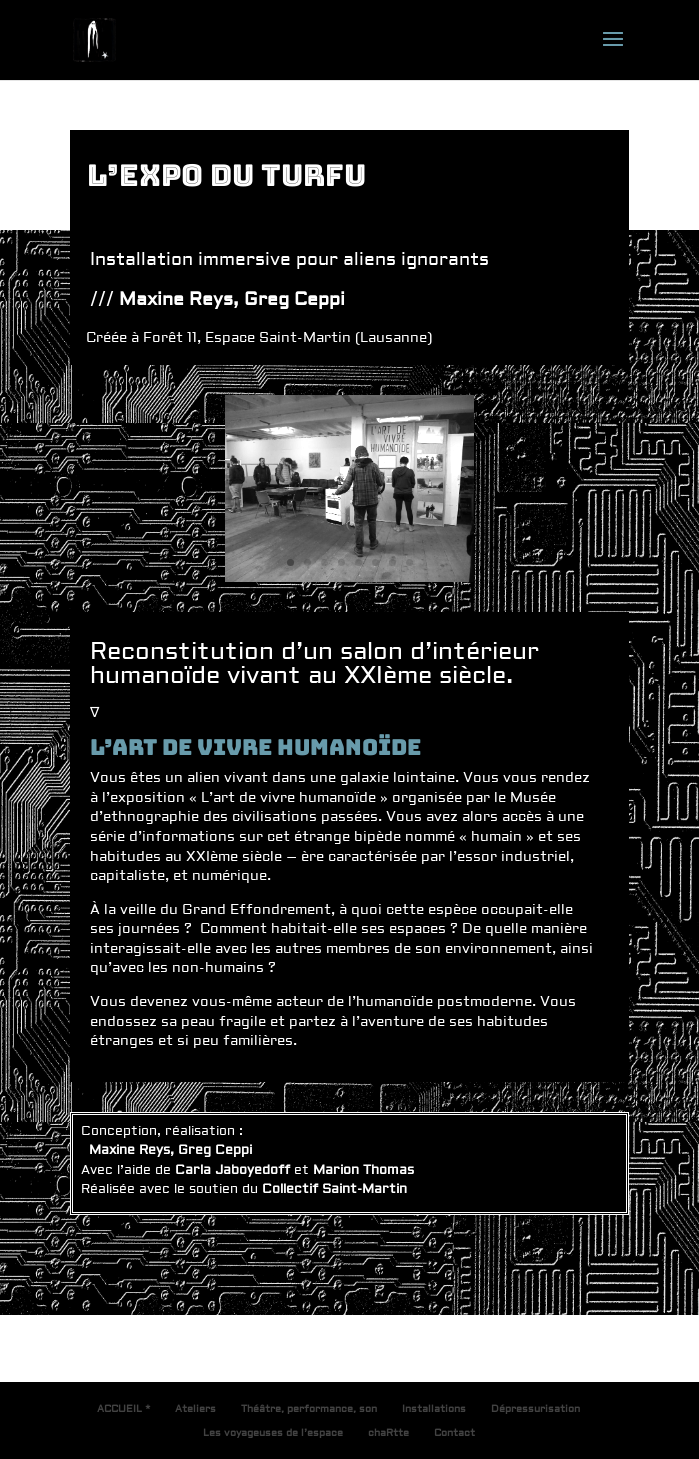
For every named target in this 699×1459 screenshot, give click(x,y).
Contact (454, 1432)
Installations (434, 1408)
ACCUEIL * (123, 1408)
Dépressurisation (535, 1408)
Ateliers (195, 1408)
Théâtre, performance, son (309, 1408)
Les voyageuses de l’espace (273, 1432)
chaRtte (388, 1432)
